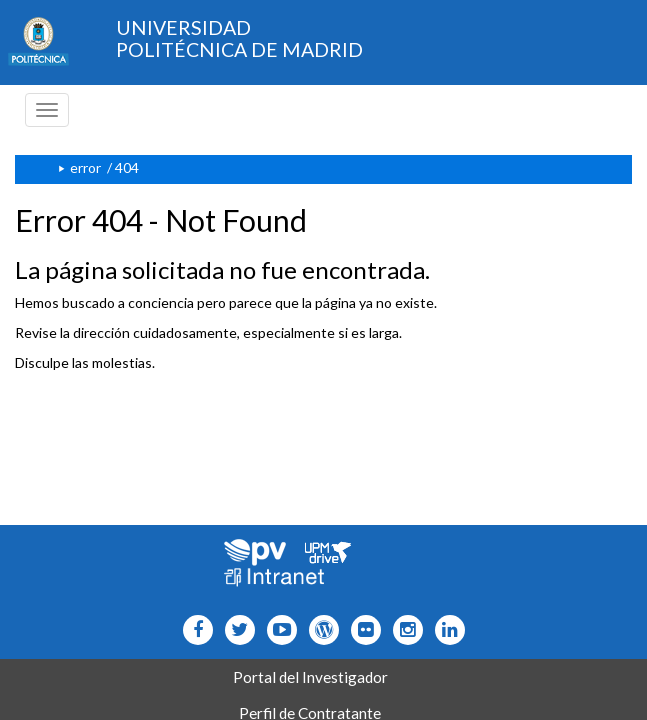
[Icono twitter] (361, 630)
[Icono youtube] (277, 630)
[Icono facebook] (193, 630)
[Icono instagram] (403, 630)
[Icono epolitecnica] (319, 630)
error (85, 167)
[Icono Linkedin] (445, 630)
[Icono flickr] (235, 630)
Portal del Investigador (310, 677)
